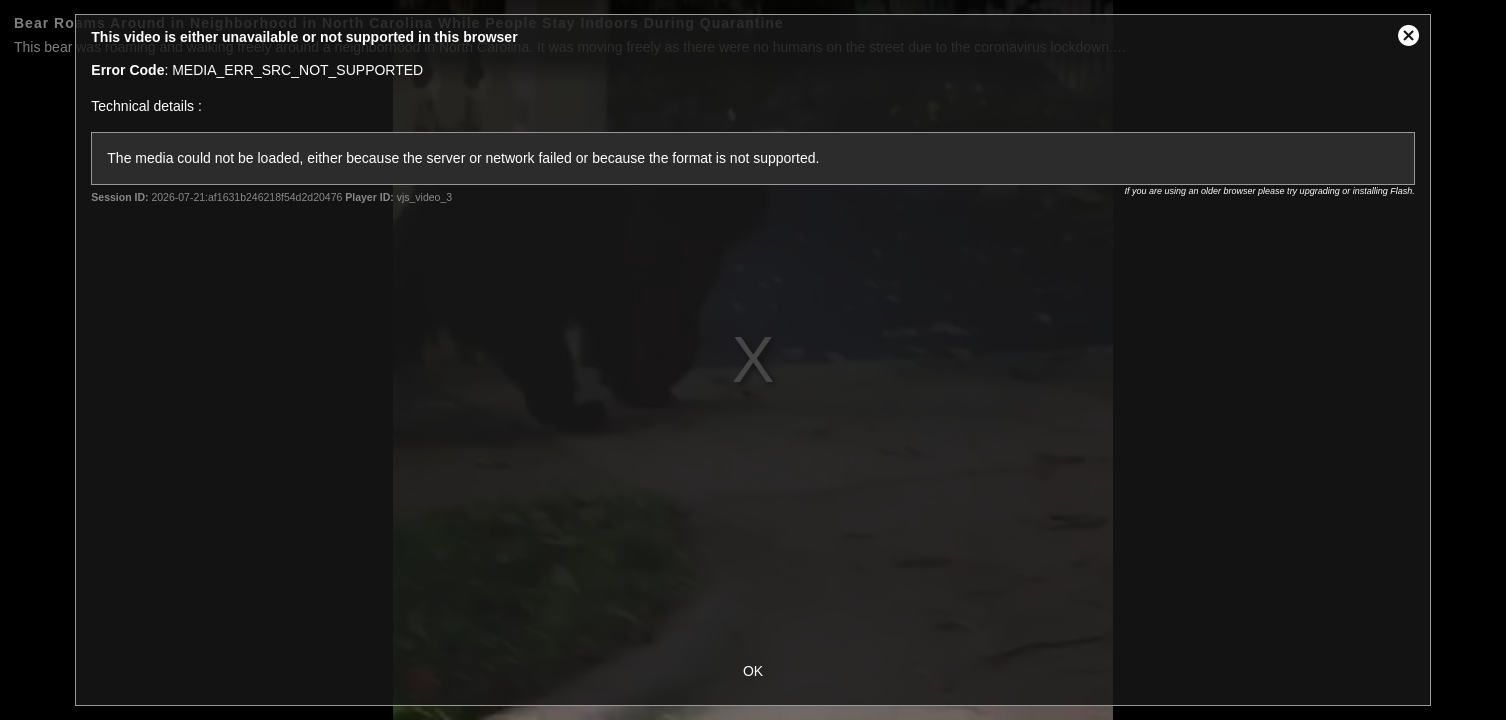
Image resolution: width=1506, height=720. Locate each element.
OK (753, 671)
